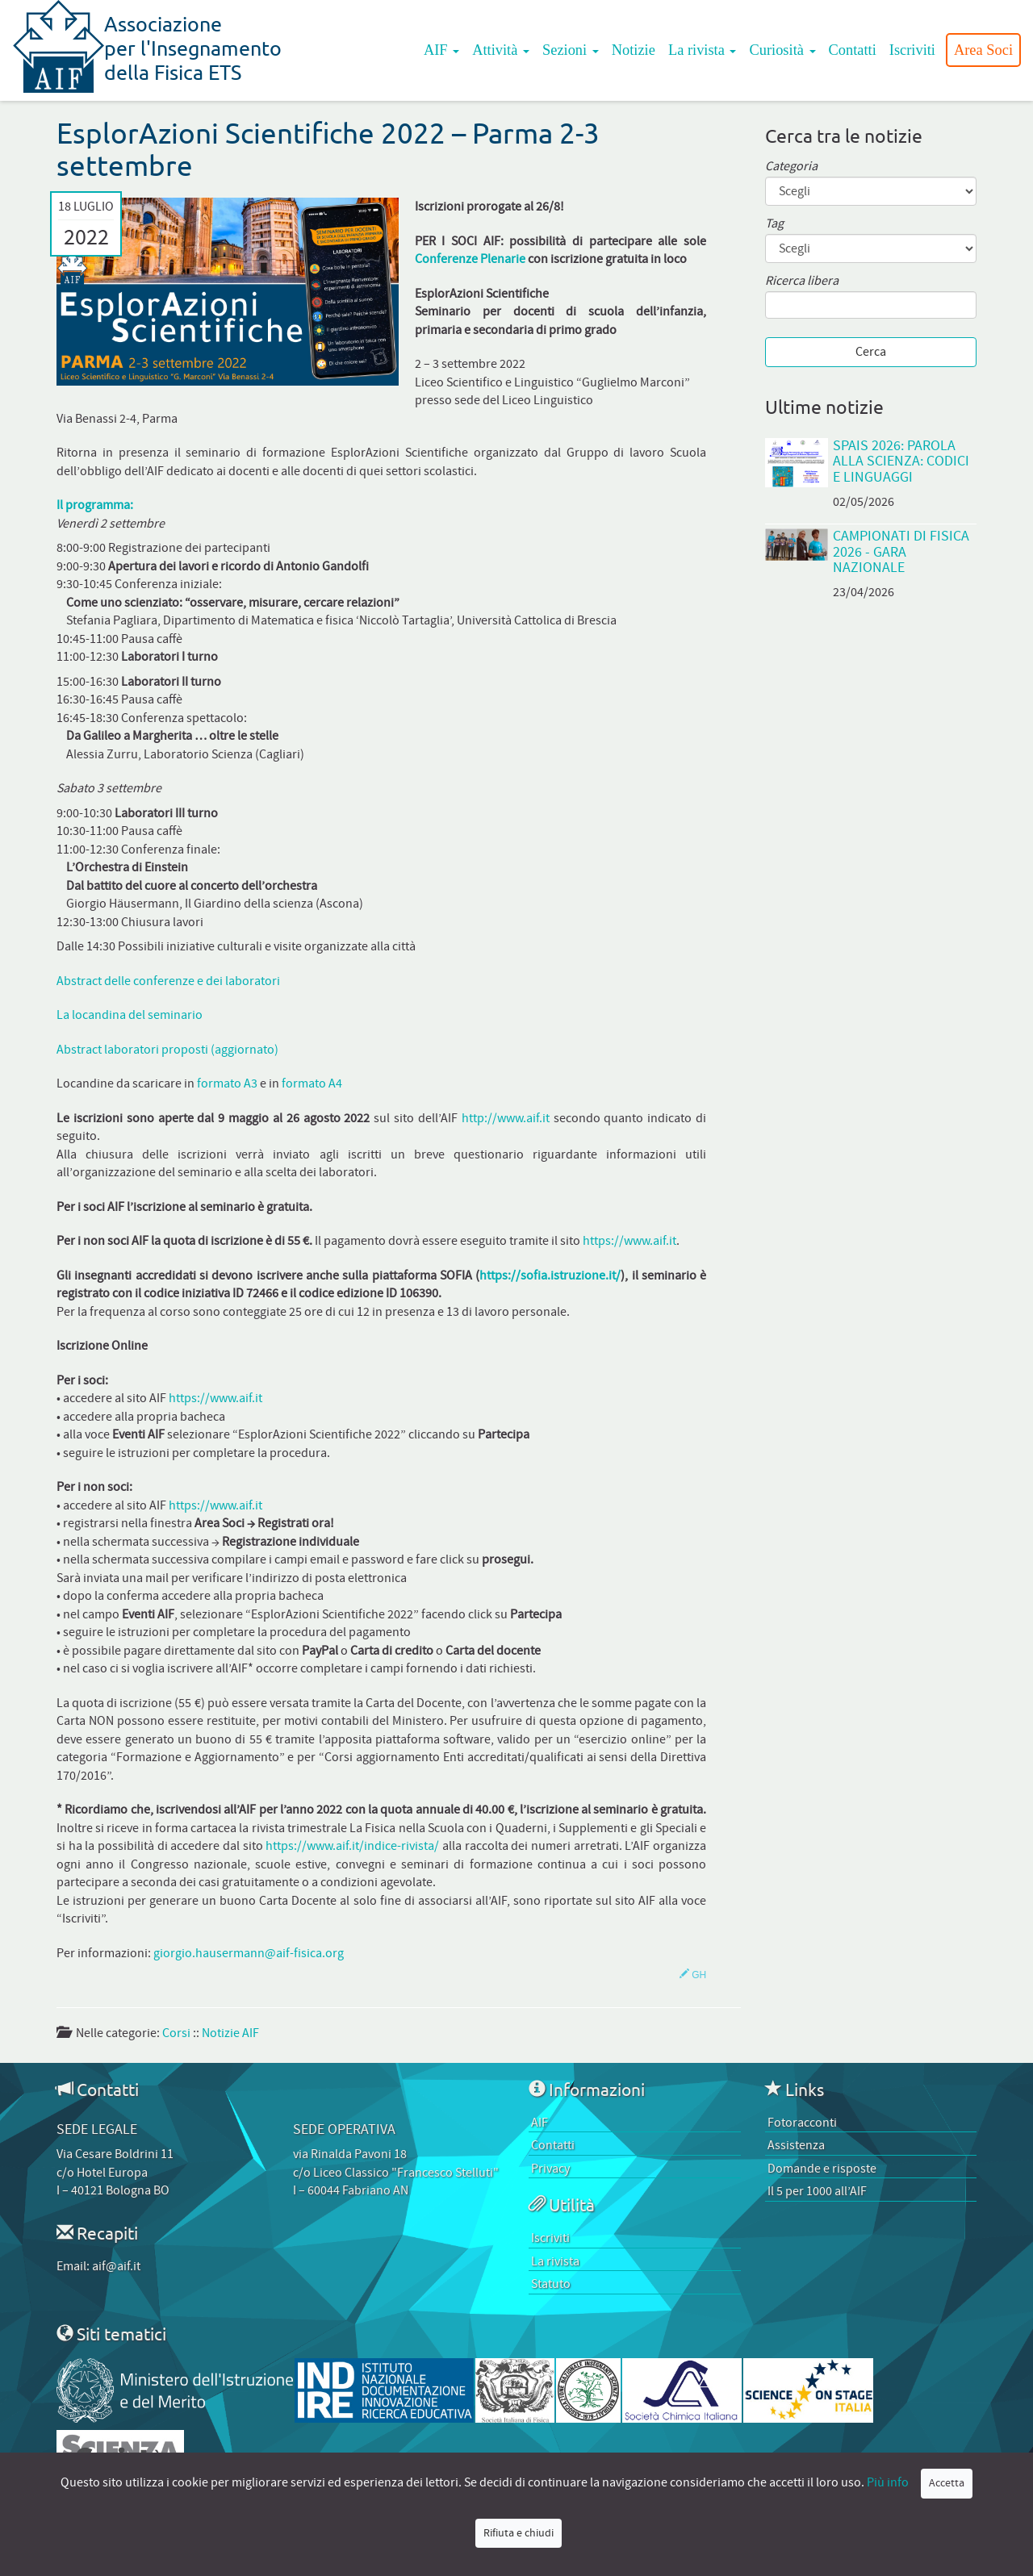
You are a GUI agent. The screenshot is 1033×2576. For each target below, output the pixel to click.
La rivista (702, 50)
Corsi (176, 2033)
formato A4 (312, 1083)
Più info (888, 2482)
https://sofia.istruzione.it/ (550, 1275)
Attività (500, 50)
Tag (774, 224)
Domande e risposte (821, 2169)
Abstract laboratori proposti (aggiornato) (167, 1050)
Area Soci (983, 50)
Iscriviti (912, 50)
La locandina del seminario (129, 1015)
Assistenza (796, 2145)
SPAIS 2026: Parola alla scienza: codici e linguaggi (901, 461)
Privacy (550, 2169)
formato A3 (227, 1083)
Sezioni (570, 50)
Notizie (633, 50)
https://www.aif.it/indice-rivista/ (352, 1846)
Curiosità (782, 50)
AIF (441, 50)
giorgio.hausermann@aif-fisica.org (248, 1953)
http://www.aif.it (506, 1118)
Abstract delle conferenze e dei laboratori (168, 981)
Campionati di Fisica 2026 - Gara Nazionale (901, 552)
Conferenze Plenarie (470, 259)
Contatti (852, 50)
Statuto (551, 2284)
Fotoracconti (802, 2123)
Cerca (870, 352)
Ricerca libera (802, 281)
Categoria (791, 167)
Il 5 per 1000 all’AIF (817, 2191)
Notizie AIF (230, 2033)
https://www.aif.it (629, 1241)
